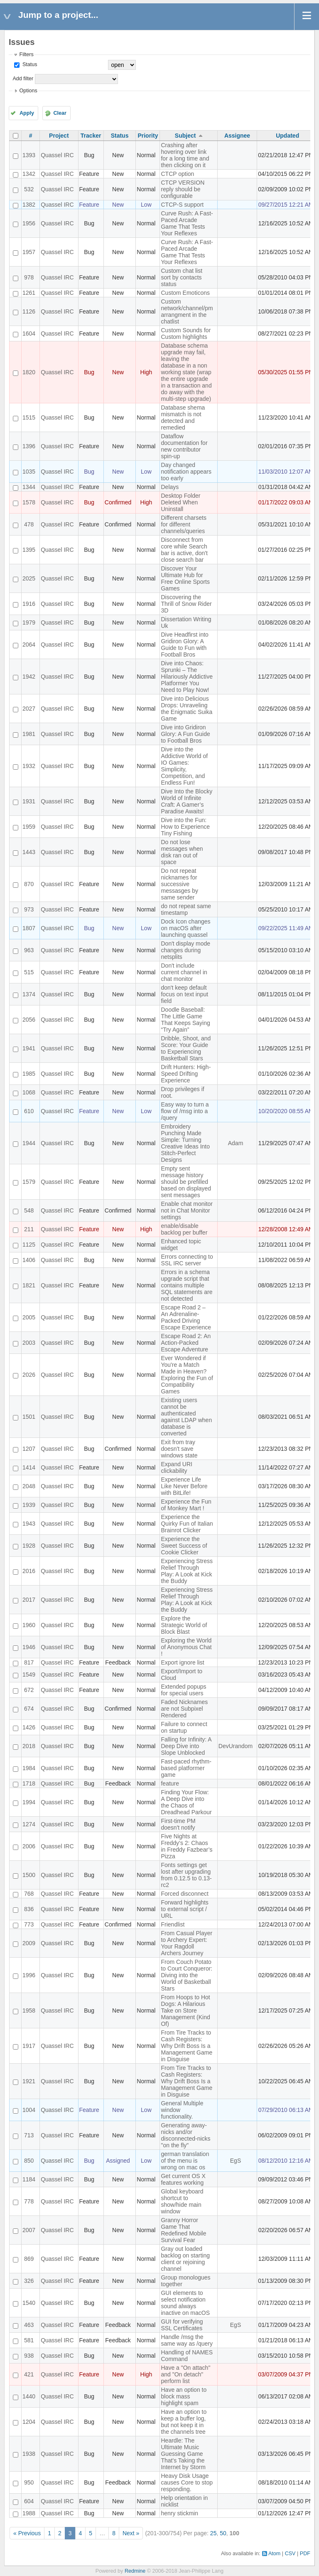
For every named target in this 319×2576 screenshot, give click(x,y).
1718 (28, 1783)
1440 (28, 2396)
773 (29, 1924)
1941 (28, 1048)
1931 (28, 801)
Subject (185, 135)
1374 (28, 994)
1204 (28, 2421)
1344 (28, 487)
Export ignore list (182, 1662)
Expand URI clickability (176, 1467)
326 (29, 2280)
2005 (28, 1317)
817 (29, 1662)
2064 (28, 644)
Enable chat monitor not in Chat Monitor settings (187, 1210)
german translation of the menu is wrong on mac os (185, 2161)
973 (29, 909)
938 (29, 2355)
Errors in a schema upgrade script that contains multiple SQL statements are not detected (186, 1285)
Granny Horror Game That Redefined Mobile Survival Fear (183, 2230)
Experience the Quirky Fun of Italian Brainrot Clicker (187, 1524)
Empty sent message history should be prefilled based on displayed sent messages (186, 1181)
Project (59, 135)
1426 (28, 1727)
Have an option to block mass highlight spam (183, 2396)
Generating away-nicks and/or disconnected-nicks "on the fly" (185, 2135)
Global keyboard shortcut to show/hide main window (182, 2201)
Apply (27, 113)
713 (29, 2135)
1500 (28, 1875)
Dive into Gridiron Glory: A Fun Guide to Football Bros (185, 734)
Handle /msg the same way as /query (187, 2340)
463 (29, 2325)
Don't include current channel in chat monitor (184, 972)
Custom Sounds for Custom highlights (186, 333)
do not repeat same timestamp (186, 909)
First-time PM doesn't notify (178, 1824)
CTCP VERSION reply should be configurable (182, 189)
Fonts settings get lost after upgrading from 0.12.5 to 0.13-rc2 (186, 1875)
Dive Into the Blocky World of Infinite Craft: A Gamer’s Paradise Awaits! (186, 801)
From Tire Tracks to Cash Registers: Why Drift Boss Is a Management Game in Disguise (186, 2045)
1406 (28, 1260)
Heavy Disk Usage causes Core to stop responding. (187, 2482)
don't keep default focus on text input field (184, 994)
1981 (28, 734)
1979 (28, 622)
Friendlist (172, 1924)
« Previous (27, 2533)
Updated (287, 135)
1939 (28, 1505)
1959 (28, 826)
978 (29, 277)
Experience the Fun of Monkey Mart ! (186, 1505)
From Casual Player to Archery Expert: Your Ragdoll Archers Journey (186, 1943)
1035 (28, 471)
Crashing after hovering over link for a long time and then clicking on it (185, 155)
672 (29, 1690)
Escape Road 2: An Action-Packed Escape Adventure (186, 1343)
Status (29, 64)
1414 (28, 1467)
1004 (28, 2110)
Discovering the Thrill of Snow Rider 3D (186, 604)
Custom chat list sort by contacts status (181, 277)
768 (29, 1893)
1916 (28, 603)
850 (29, 2160)
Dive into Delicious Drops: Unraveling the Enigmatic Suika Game (186, 708)
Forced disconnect (184, 1893)
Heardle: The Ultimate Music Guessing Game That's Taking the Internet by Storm (183, 2453)
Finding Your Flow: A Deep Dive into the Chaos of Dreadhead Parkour (186, 1802)
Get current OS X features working (183, 2179)
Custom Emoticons (185, 292)
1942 (28, 676)
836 (29, 1909)
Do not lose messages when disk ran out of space (182, 852)
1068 (28, 1092)
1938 (28, 2453)
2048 (28, 1486)
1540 (28, 2302)
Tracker (91, 135)
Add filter (22, 79)
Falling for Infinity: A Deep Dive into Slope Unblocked (186, 1746)
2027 (28, 708)
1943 (28, 1523)
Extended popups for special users (183, 1690)
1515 (28, 417)
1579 (28, 1181)
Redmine (135, 2571)
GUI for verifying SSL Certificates (182, 2324)
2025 (28, 578)
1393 (28, 155)
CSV (290, 2553)
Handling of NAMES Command (187, 2355)
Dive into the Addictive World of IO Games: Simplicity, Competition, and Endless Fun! (184, 766)
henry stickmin (179, 2513)
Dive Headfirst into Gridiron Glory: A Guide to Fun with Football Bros (184, 644)
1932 (28, 766)
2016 (28, 1571)
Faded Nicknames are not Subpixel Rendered (184, 1709)
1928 (28, 1545)
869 (29, 2258)
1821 (28, 1285)
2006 (28, 1846)
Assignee (237, 135)
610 (29, 1111)
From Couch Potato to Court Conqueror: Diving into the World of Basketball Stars (186, 1975)
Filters (26, 54)
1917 (28, 2046)
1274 (28, 1824)
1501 (28, 1416)
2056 (28, 1019)
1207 (28, 1448)
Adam (235, 1143)
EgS (235, 2160)
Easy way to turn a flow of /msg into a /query (185, 1111)
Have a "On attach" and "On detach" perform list (185, 2374)
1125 (28, 1244)
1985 (28, 1073)
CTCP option (177, 173)
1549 (28, 1674)
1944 (28, 1143)
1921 (28, 2081)
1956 (28, 223)
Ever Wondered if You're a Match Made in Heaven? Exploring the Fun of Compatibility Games (187, 1375)
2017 (28, 1599)
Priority (147, 135)
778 (29, 2201)
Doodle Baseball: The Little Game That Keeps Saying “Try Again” (185, 1019)
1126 (28, 311)
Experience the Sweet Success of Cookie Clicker (184, 1546)
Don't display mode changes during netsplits (185, 950)
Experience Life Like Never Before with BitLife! (184, 1486)
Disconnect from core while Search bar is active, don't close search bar (184, 549)
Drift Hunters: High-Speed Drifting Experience (186, 1074)
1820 (28, 372)
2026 (28, 1374)
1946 (28, 1647)
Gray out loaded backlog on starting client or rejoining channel (185, 2258)
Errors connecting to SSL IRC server (187, 1260)
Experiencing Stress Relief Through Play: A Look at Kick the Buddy (187, 1571)
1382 (28, 204)
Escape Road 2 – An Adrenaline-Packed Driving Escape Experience (186, 1317)
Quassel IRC (57, 155)
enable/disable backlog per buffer (184, 1229)
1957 (28, 252)
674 (29, 1708)
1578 (28, 502)
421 (29, 2374)
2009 (28, 1943)
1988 (28, 2513)
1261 (28, 292)
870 (29, 884)
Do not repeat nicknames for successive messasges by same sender (179, 884)
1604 (28, 333)
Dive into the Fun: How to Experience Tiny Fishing (185, 827)
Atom (274, 2553)
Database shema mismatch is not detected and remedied (183, 417)
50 (223, 2533)
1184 (28, 2179)
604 (29, 2501)
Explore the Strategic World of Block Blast (184, 1625)
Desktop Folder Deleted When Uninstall (180, 502)
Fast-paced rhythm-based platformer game (186, 1768)
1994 (28, 1802)
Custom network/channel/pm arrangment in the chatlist (187, 311)
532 (29, 189)
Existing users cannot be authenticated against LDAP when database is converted (186, 1417)
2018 (28, 1746)
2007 (28, 2230)
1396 (28, 446)
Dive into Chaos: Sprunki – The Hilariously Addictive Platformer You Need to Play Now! (187, 676)
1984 (28, 1768)
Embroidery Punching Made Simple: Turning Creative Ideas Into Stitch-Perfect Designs (185, 1143)
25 (213, 2533)
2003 (28, 1342)
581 (29, 2340)
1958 (28, 2010)
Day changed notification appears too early (186, 472)
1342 (28, 173)
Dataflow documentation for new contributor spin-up (184, 446)
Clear (59, 113)
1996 (28, 1975)
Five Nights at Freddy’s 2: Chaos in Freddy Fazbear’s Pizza (186, 1846)
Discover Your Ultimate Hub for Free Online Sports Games (185, 578)
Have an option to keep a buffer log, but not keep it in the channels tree (183, 2421)
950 (29, 2482)
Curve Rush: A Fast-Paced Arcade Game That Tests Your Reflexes (187, 223)
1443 (28, 852)
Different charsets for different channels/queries (183, 524)
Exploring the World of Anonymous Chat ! (186, 1647)
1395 (28, 549)
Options (28, 91)
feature (170, 1783)
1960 (28, 1625)
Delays (170, 487)
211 (29, 1229)
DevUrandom (235, 1746)
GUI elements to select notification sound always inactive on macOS (185, 2303)
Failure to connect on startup (184, 1727)
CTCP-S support (182, 204)
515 (29, 972)
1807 (28, 928)
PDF (305, 2553)
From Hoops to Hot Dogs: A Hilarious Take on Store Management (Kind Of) (185, 2010)
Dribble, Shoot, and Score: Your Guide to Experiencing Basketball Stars (186, 1048)
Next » (131, 2533)
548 (29, 1210)
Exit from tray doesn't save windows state (179, 1449)
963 (29, 950)
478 (29, 524)
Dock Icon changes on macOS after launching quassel (185, 928)
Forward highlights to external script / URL (184, 1909)
